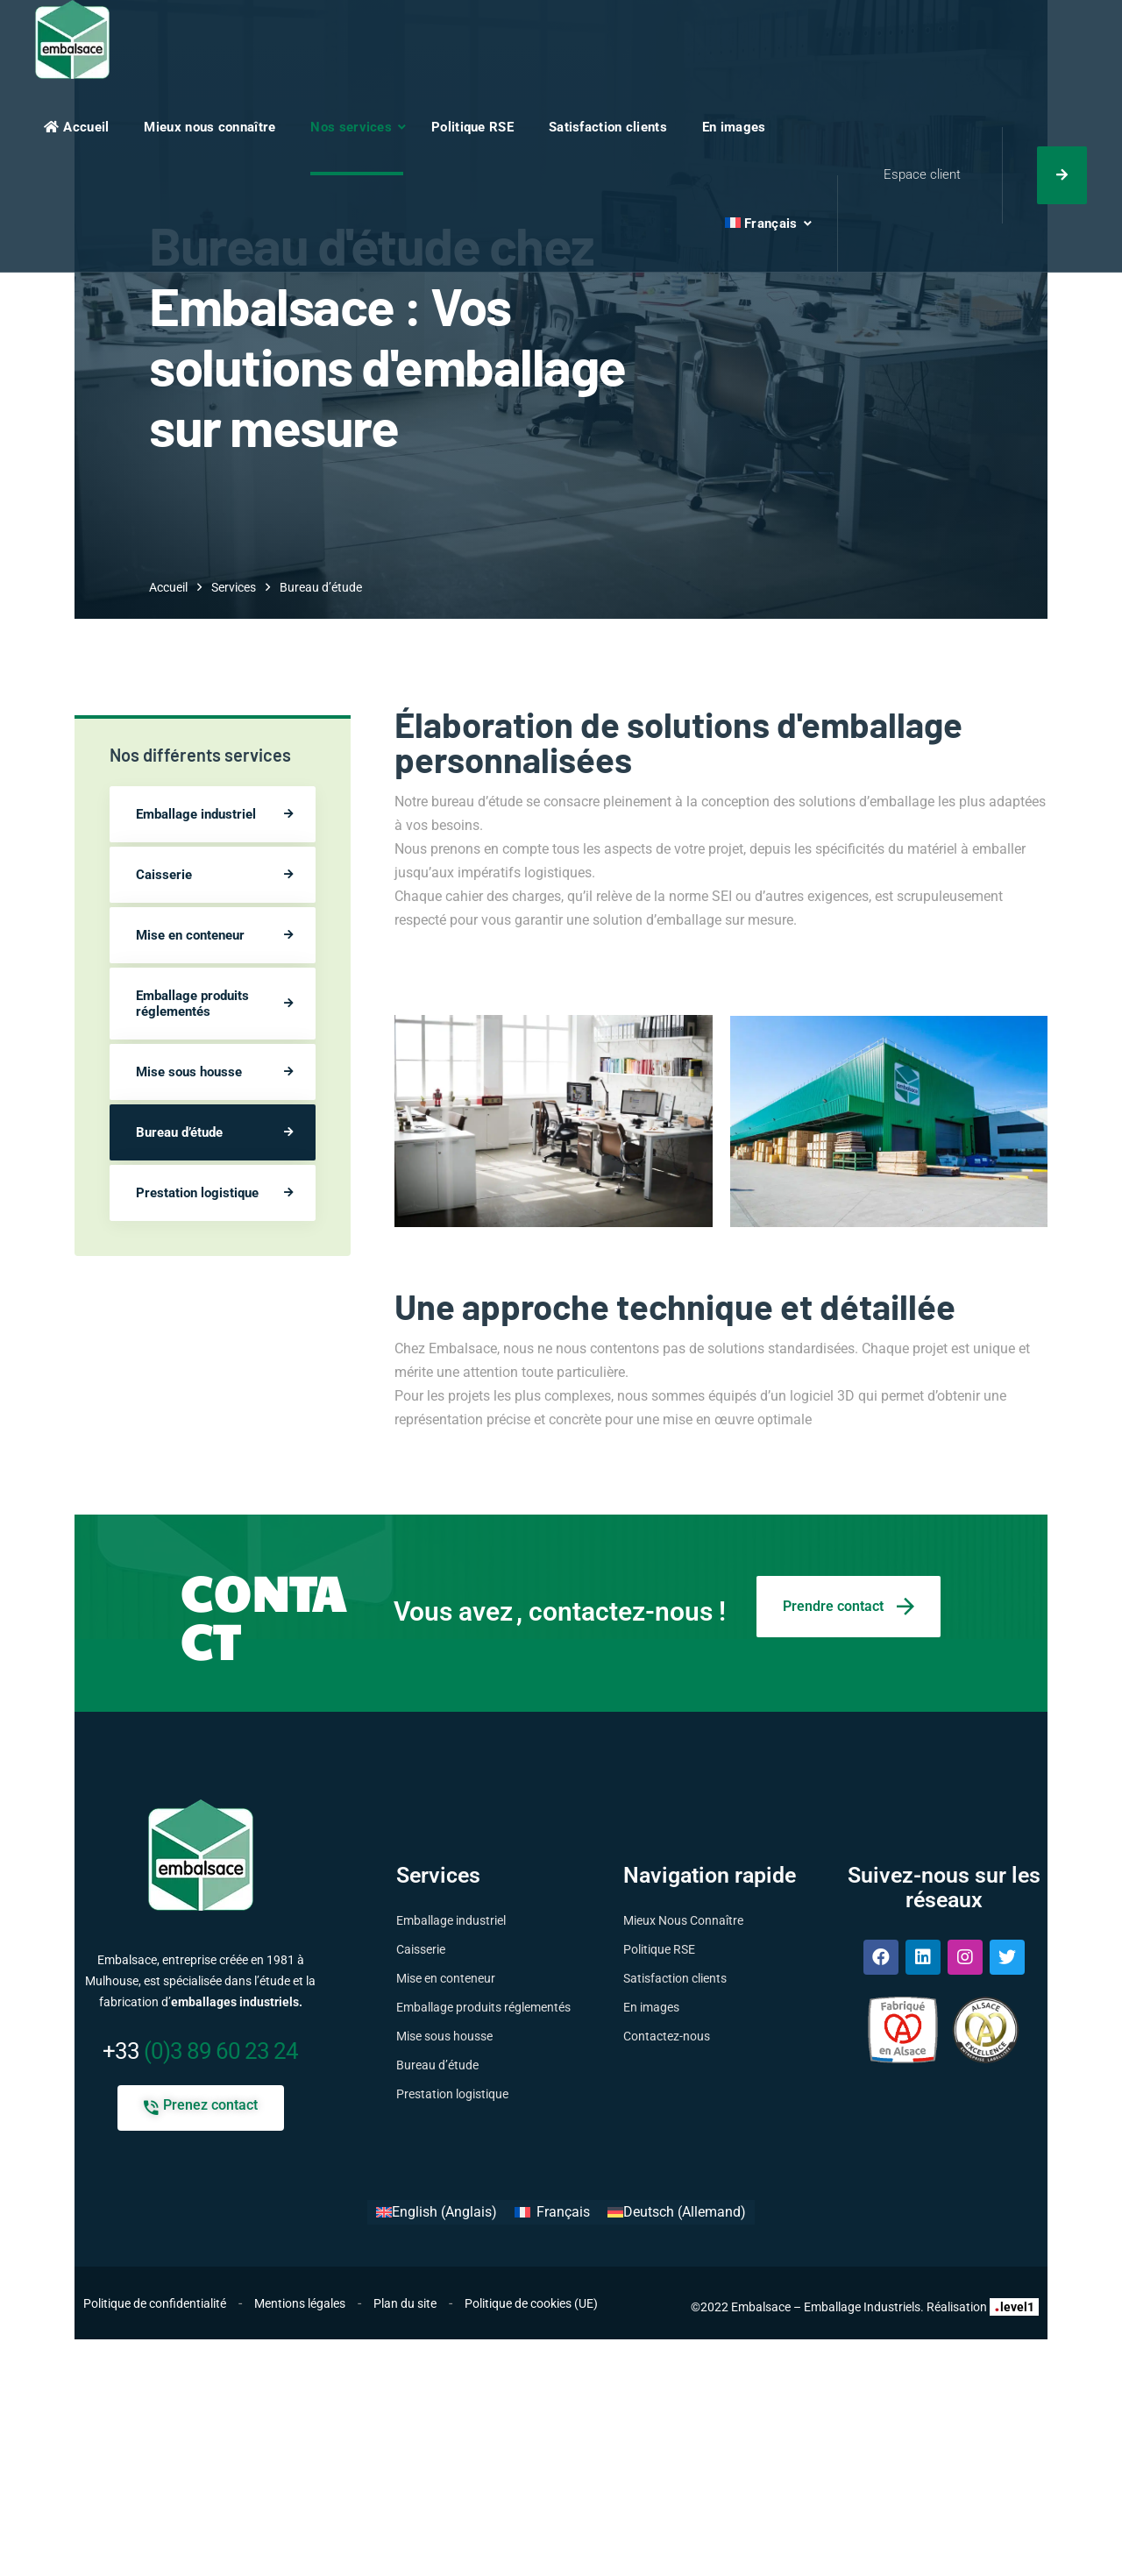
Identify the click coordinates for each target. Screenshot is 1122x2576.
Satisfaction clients (608, 127)
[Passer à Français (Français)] (552, 2212)
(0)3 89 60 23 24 (200, 2051)
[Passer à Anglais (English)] (436, 2212)
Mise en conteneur (190, 935)
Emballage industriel (196, 814)
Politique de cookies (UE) (531, 2303)
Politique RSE (472, 127)
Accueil (76, 127)
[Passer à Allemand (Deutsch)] (677, 2212)
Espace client (922, 174)
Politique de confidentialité (154, 2303)
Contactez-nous (666, 2036)
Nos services (351, 127)
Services (233, 587)
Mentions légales (299, 2303)
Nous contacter (1062, 174)
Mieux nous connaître (209, 127)
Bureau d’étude (179, 1132)
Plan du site (405, 2303)
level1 (1014, 2307)
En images (734, 127)
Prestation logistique (197, 1193)
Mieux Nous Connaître (683, 1920)
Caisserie (164, 875)
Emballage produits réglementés (192, 1003)
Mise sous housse (189, 1072)
